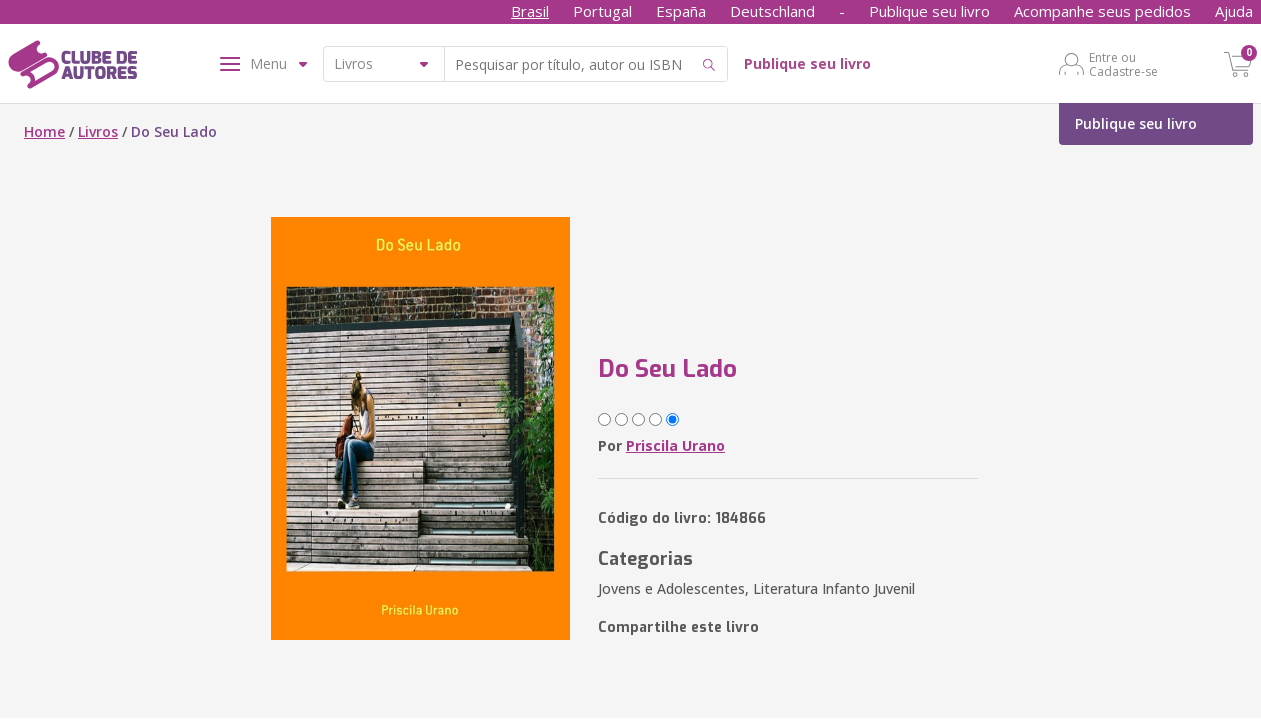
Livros (98, 131)
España (681, 11)
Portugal (602, 11)
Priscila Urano (675, 445)
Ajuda (1234, 11)
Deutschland (772, 11)
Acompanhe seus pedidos (1102, 11)
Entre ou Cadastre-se (1123, 64)
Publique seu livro (929, 11)
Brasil (530, 11)
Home (44, 131)
